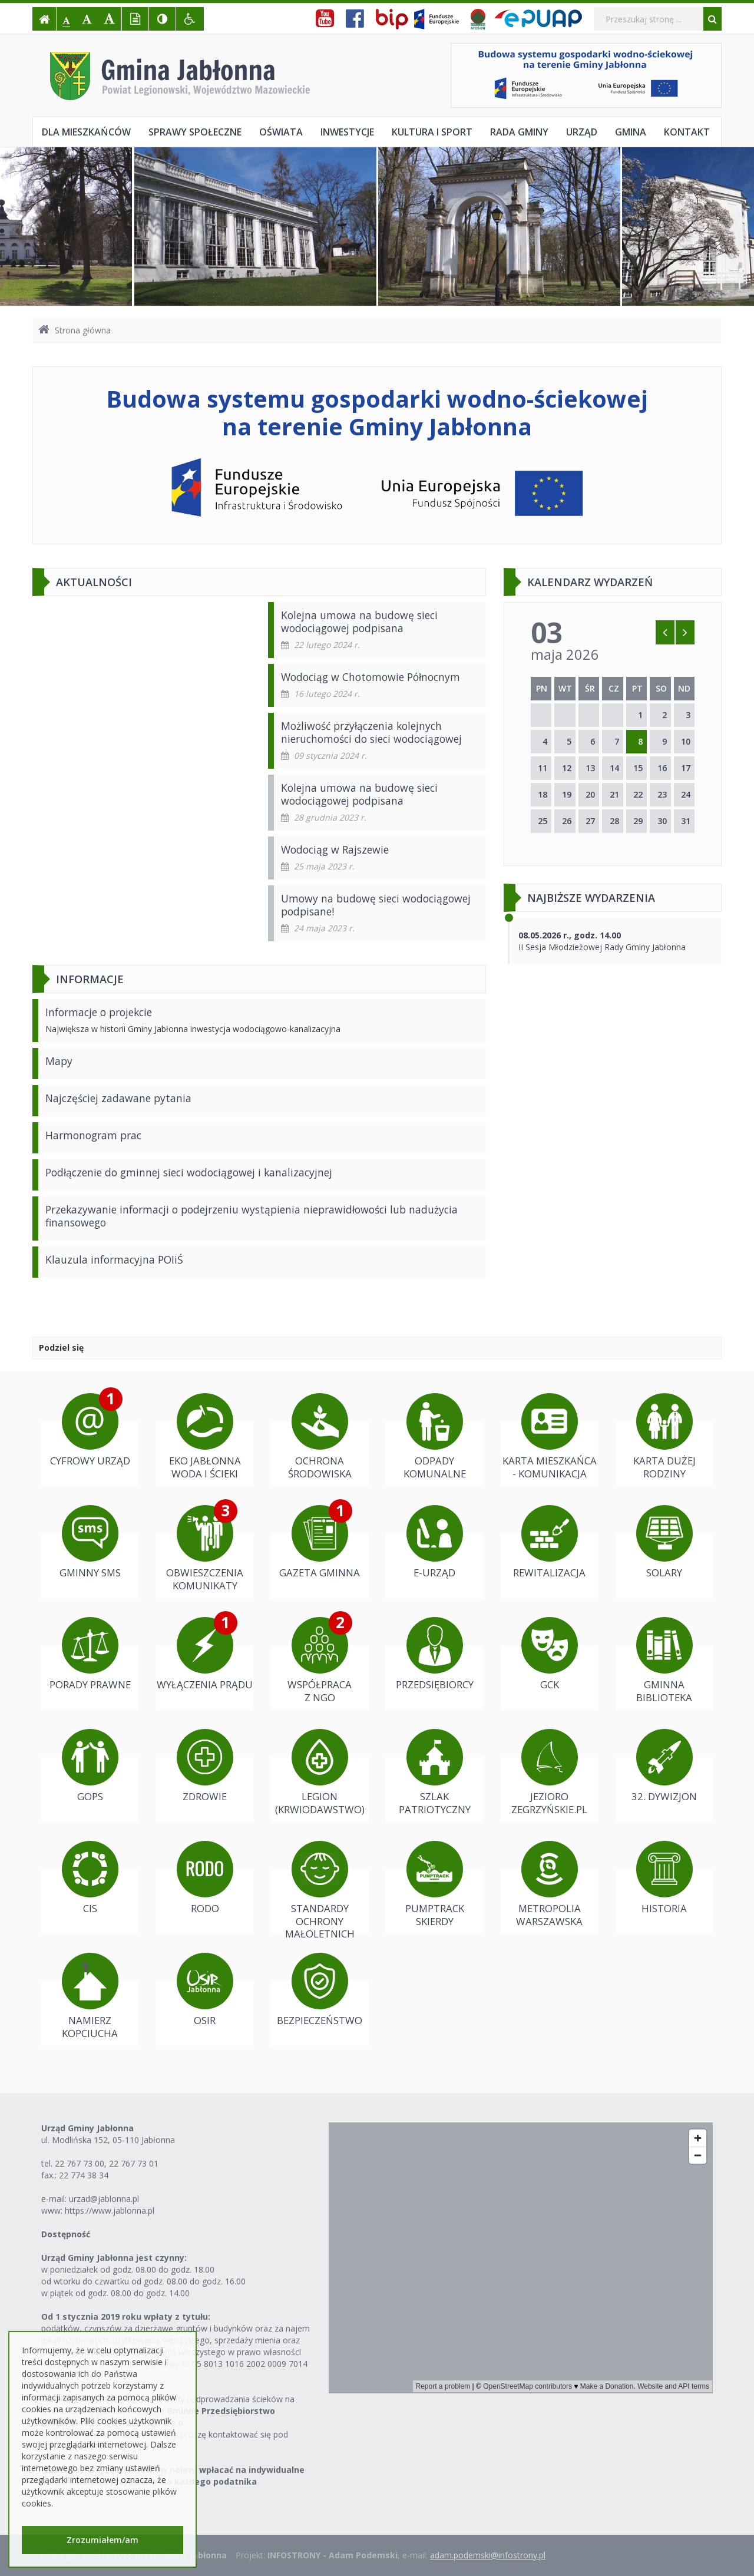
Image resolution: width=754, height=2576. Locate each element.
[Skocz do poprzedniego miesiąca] (665, 632)
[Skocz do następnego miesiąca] (685, 632)
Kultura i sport (432, 131)
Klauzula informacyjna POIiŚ (114, 1259)
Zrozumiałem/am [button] (102, 2539)
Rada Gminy (519, 131)
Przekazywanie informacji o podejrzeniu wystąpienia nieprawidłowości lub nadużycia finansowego (251, 1215)
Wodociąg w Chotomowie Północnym (370, 677)
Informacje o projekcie (98, 1012)
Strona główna (74, 330)
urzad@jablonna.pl (104, 2198)
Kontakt (687, 131)
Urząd (581, 131)
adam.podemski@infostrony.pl (487, 2555)
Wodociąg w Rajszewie (335, 849)
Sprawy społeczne (195, 131)
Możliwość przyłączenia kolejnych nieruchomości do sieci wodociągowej (371, 732)
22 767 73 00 (79, 2163)
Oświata (281, 131)
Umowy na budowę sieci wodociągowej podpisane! (376, 904)
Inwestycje (347, 131)
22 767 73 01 (133, 2163)
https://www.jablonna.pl (109, 2210)
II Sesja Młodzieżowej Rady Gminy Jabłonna (602, 941)
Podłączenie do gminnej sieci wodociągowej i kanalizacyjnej (188, 1172)
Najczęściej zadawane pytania (118, 1098)
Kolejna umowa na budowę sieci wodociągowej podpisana (359, 621)
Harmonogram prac (93, 1135)
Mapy (58, 1061)
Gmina (630, 131)
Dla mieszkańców (86, 131)
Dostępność (65, 2234)
